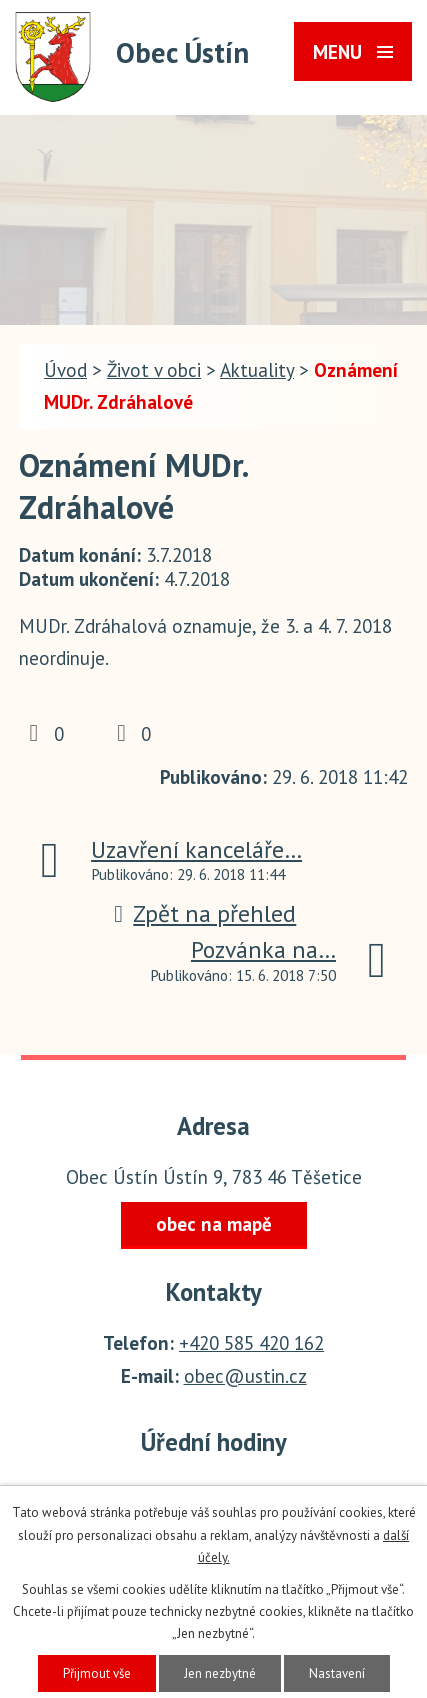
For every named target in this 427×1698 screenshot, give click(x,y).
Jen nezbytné (220, 1673)
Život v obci (154, 370)
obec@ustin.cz (245, 1376)
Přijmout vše (97, 1673)
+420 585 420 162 (251, 1343)
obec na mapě (214, 1224)
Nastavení (337, 1673)
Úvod (65, 370)
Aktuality (257, 370)
